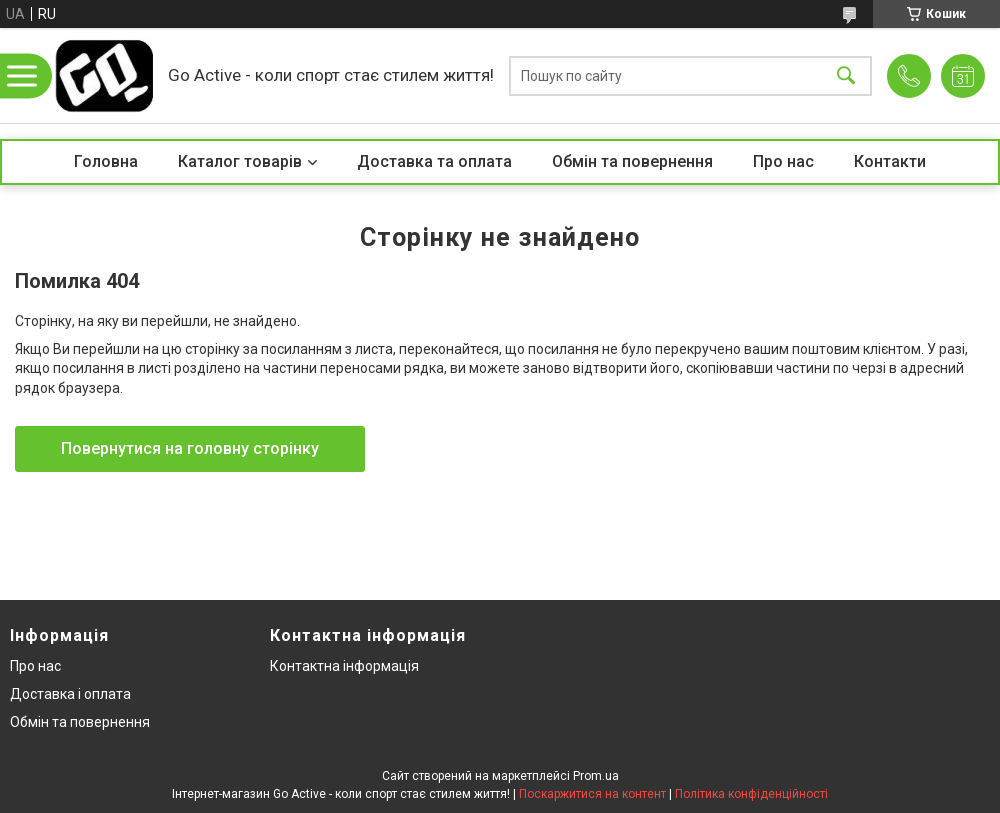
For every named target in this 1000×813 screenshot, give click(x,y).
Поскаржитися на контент (592, 794)
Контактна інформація (344, 666)
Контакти (890, 161)
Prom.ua (596, 776)
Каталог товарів (240, 161)
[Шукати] (846, 75)
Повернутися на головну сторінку (190, 448)
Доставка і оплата (70, 694)
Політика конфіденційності (751, 794)
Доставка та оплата (434, 161)
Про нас (783, 161)
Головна (106, 161)
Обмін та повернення (632, 161)
